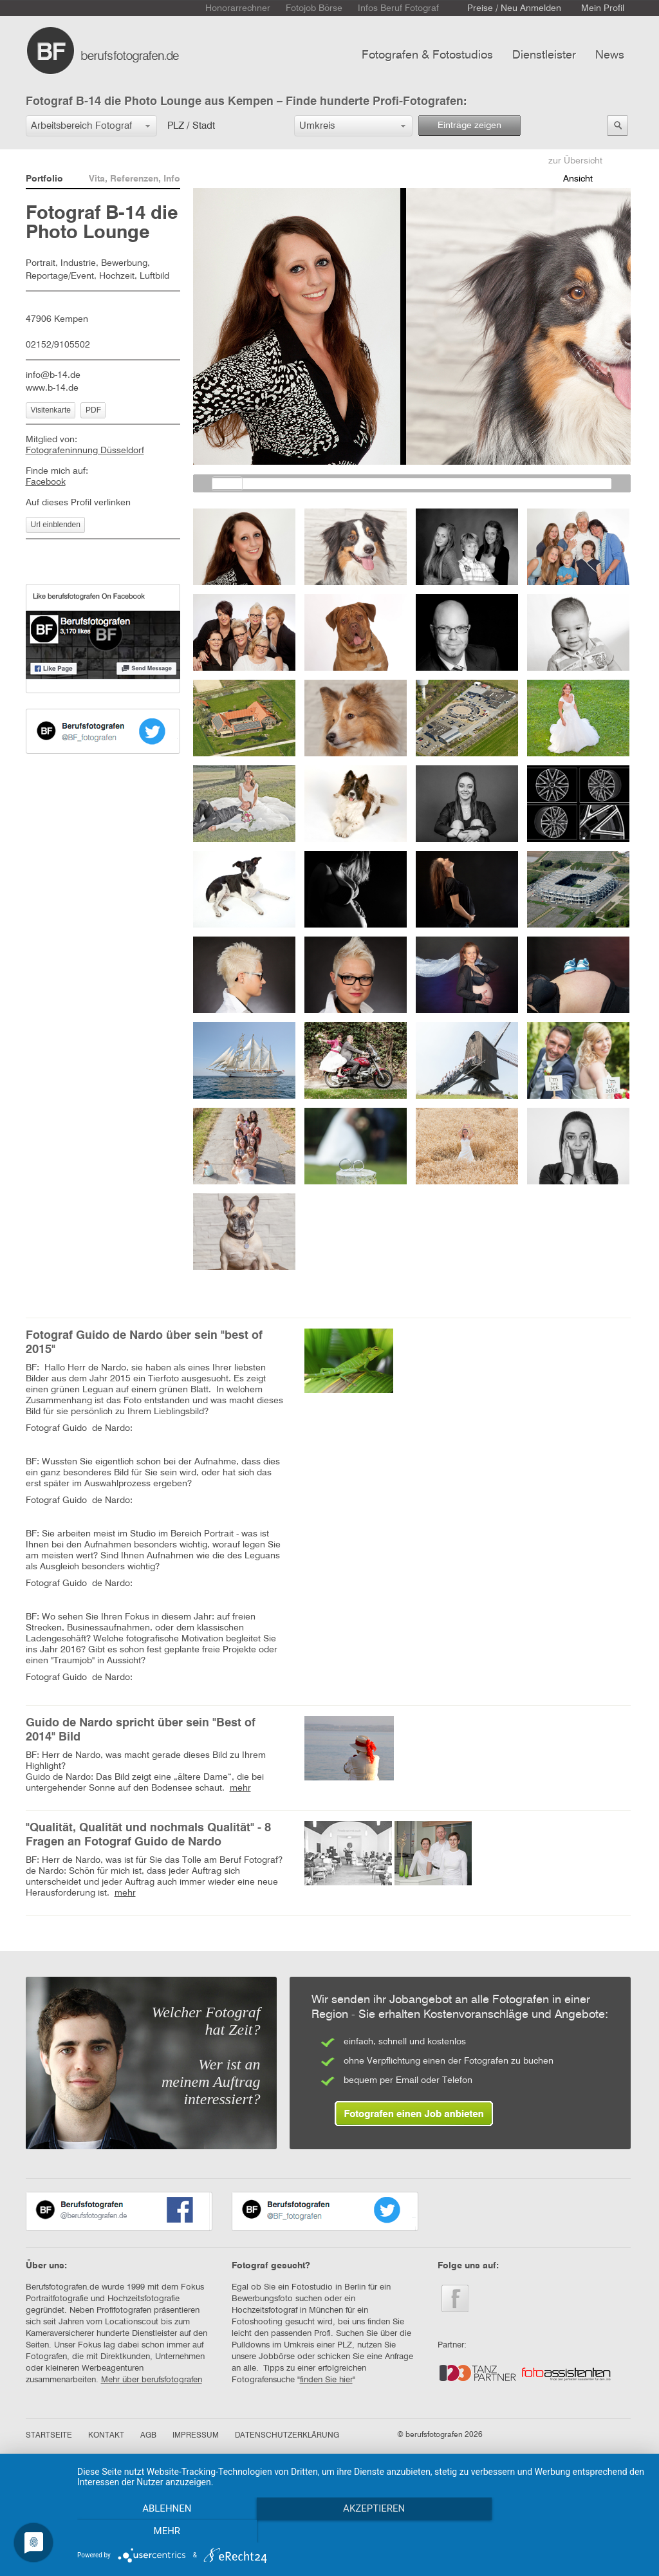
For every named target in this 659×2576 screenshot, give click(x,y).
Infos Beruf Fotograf (398, 8)
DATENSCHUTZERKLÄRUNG (287, 2436)
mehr (240, 1788)
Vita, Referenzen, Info (134, 178)
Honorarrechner (237, 8)
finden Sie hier (326, 2380)
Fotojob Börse (314, 8)
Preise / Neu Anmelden (514, 8)
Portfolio (44, 178)
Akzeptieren (362, 2531)
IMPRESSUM (195, 2436)
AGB (148, 2436)
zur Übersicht (575, 160)
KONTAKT (106, 2436)
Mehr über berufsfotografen (151, 2380)
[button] (91, 125)
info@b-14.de (53, 375)
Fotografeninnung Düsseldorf (85, 450)
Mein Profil (602, 8)
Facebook (46, 482)
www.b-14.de (52, 388)
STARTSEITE (49, 2436)
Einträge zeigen (469, 125)
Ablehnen (162, 2531)
